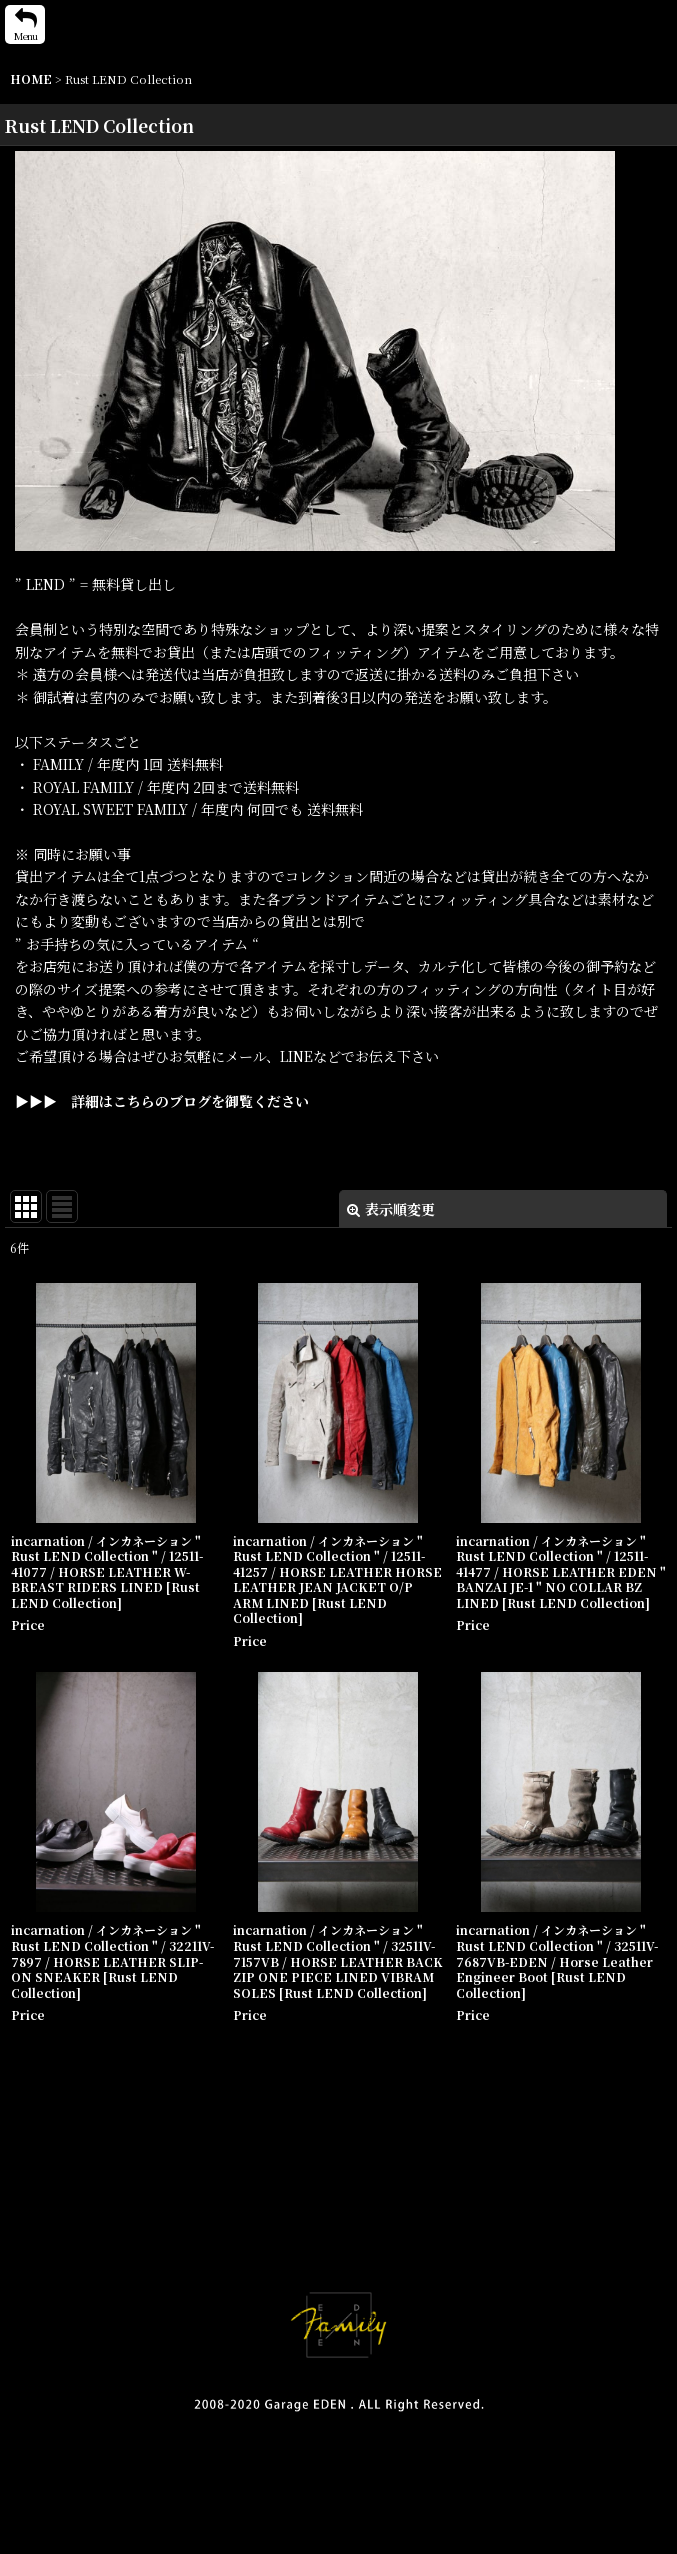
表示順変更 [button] (391, 1209)
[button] (25, 24)
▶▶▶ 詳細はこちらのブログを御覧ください (162, 1101)
